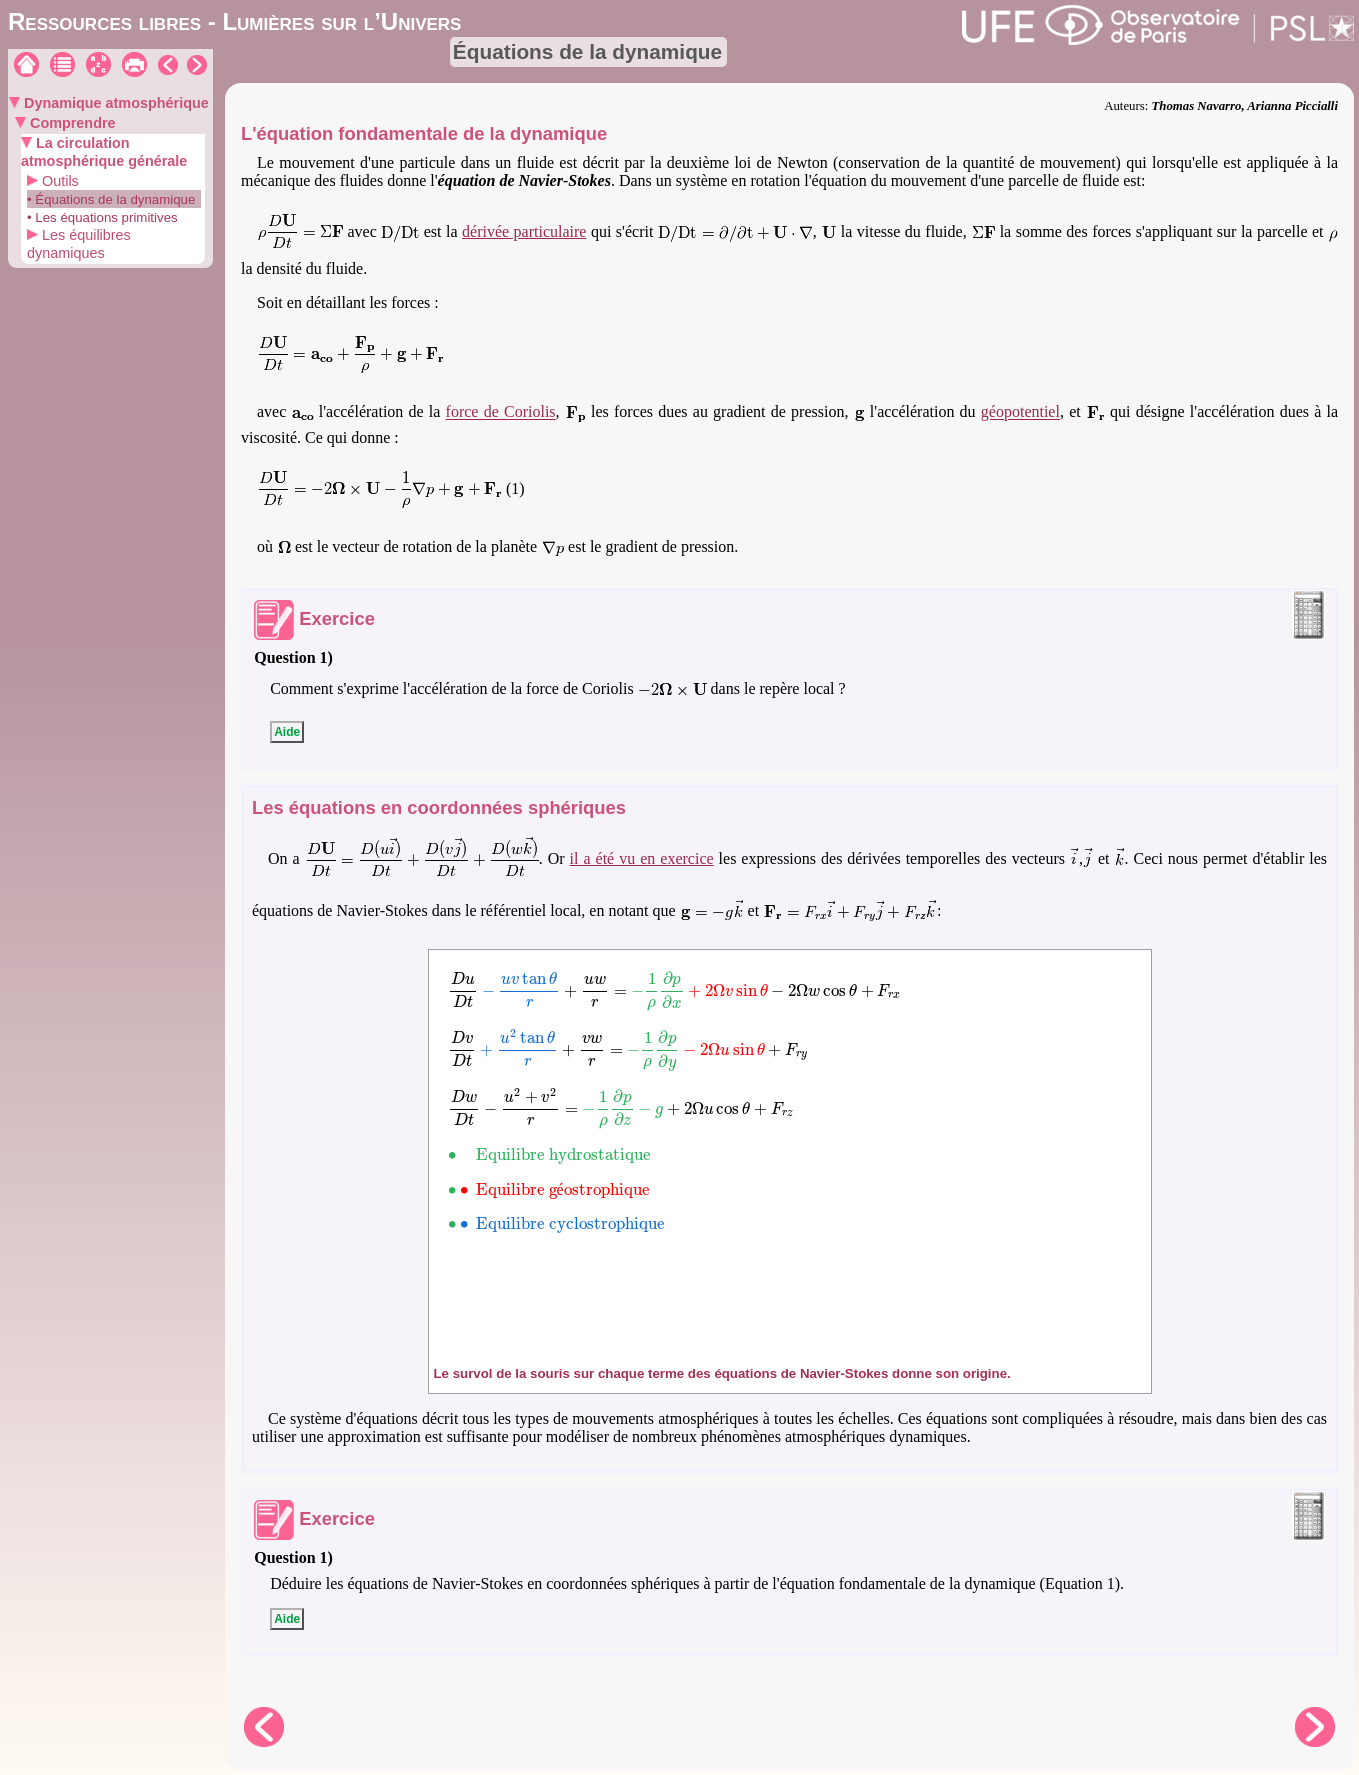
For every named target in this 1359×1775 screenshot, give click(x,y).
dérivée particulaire (524, 231)
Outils (58, 181)
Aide (287, 732)
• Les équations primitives (102, 217)
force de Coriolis (501, 412)
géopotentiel (1020, 412)
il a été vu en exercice (642, 858)
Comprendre (71, 123)
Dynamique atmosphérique (114, 103)
